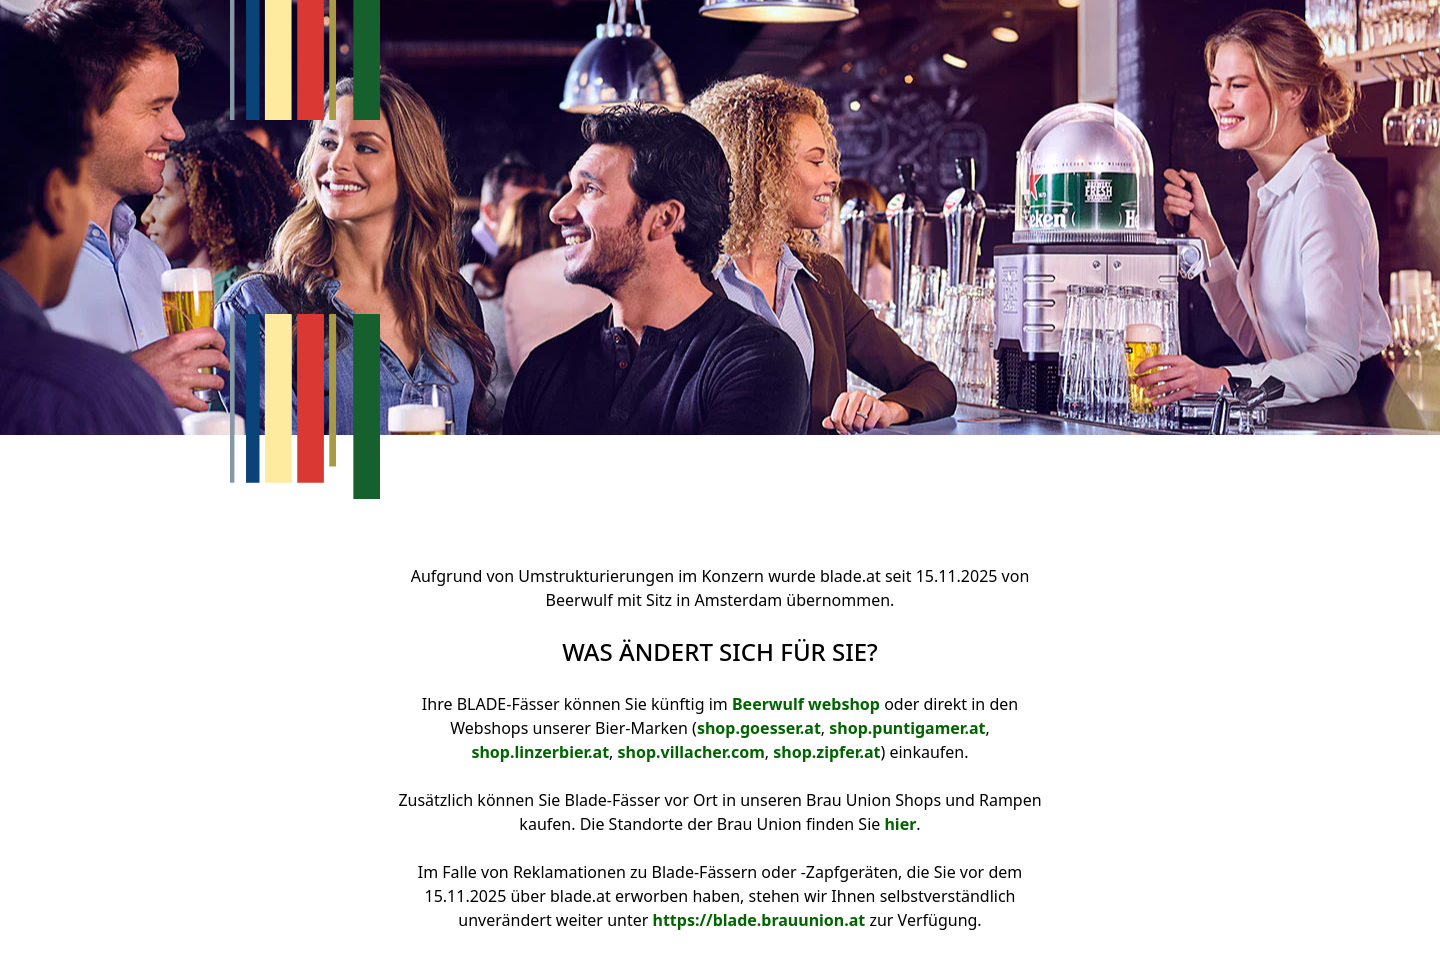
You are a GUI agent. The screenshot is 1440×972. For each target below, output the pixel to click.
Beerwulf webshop (806, 704)
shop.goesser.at (759, 728)
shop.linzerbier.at (540, 752)
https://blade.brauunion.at (758, 920)
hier (900, 824)
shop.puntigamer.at (907, 728)
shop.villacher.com (691, 752)
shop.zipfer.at (826, 752)
